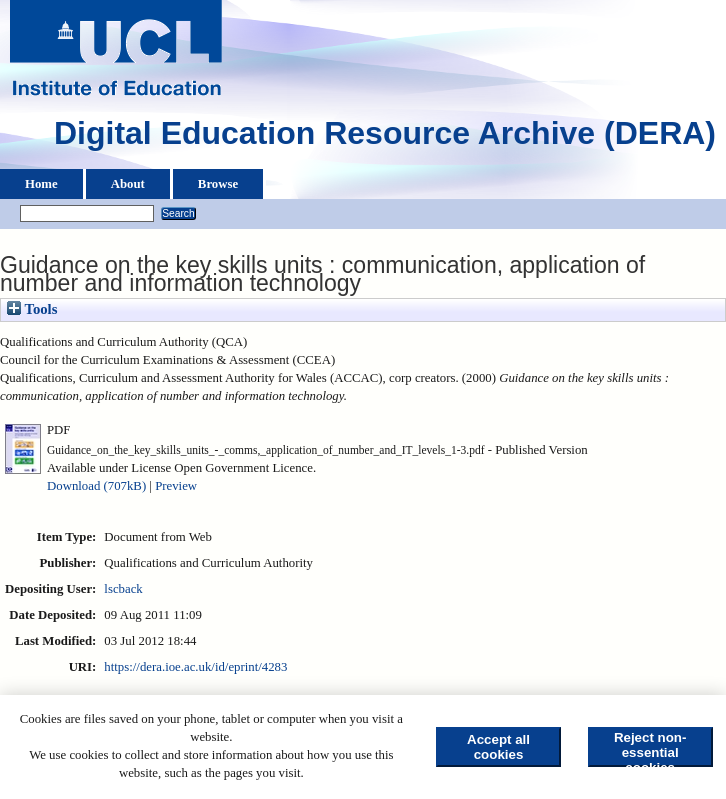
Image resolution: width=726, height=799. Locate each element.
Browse (218, 184)
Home (41, 184)
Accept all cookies (498, 747)
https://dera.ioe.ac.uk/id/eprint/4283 (195, 667)
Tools (32, 309)
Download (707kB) (96, 486)
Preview (176, 486)
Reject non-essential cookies (650, 748)
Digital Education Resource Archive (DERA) (385, 138)
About (128, 184)
